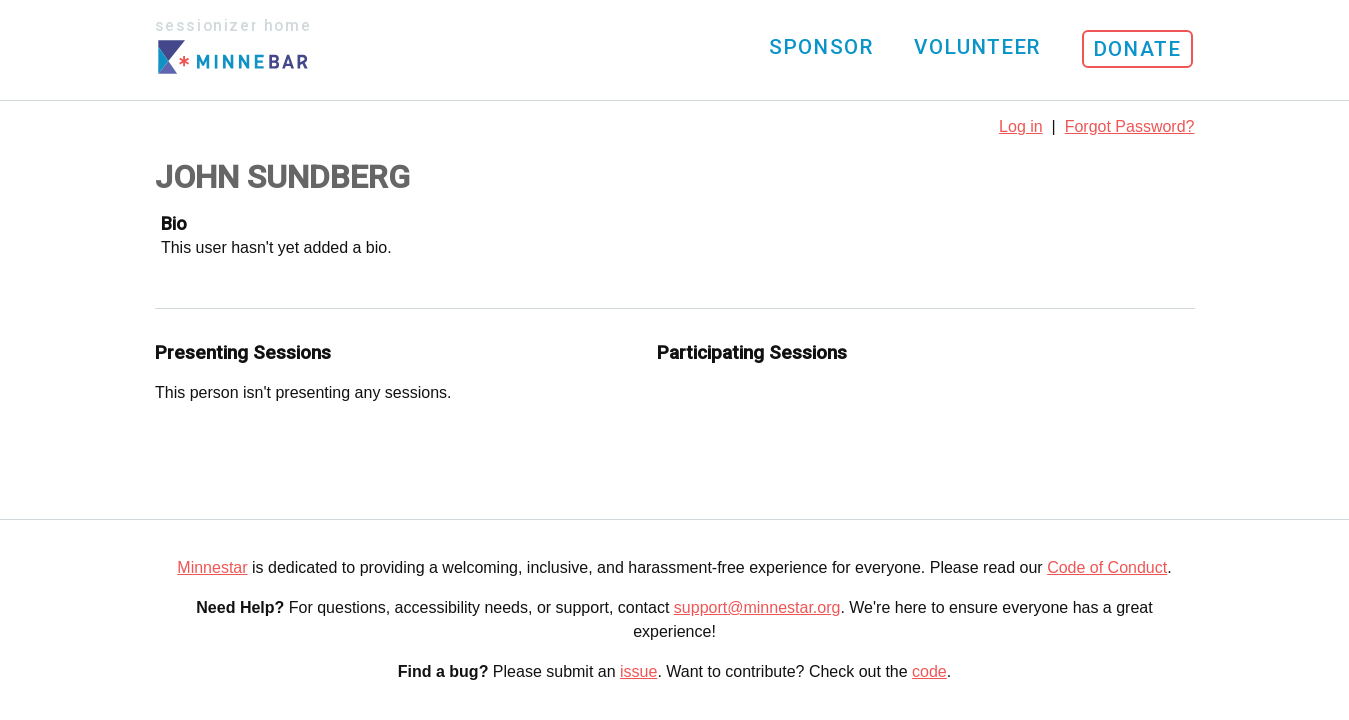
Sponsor (821, 47)
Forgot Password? (1130, 126)
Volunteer (977, 47)
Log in (1021, 126)
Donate (1138, 49)
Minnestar (212, 567)
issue (638, 671)
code (929, 671)
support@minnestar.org (757, 607)
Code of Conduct (1107, 567)
